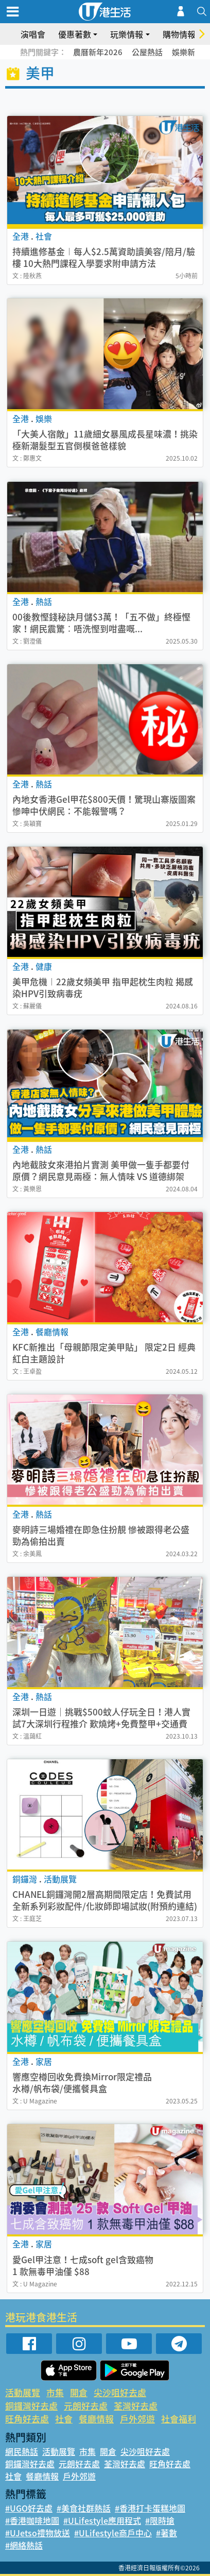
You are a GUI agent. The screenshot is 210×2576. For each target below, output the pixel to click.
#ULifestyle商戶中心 (113, 2533)
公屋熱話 (147, 52)
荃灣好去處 (135, 2405)
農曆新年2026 (97, 52)
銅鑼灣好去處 (31, 2405)
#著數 (166, 2533)
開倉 (78, 2392)
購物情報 (179, 34)
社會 (64, 2418)
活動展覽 (22, 2392)
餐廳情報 (96, 2418)
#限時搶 (159, 2520)
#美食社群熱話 (84, 2508)
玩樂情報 (126, 34)
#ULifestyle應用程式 (102, 2520)
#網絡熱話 (24, 2545)
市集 (55, 2392)
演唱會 (33, 34)
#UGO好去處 (28, 2508)
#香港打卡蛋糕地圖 (150, 2508)
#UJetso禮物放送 (37, 2533)
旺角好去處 (27, 2418)
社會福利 (178, 2418)
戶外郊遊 (137, 2418)
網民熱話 (21, 2451)
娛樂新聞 (187, 52)
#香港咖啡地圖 (32, 2520)
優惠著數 (74, 34)
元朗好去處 (86, 2405)
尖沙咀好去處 (120, 2392)
